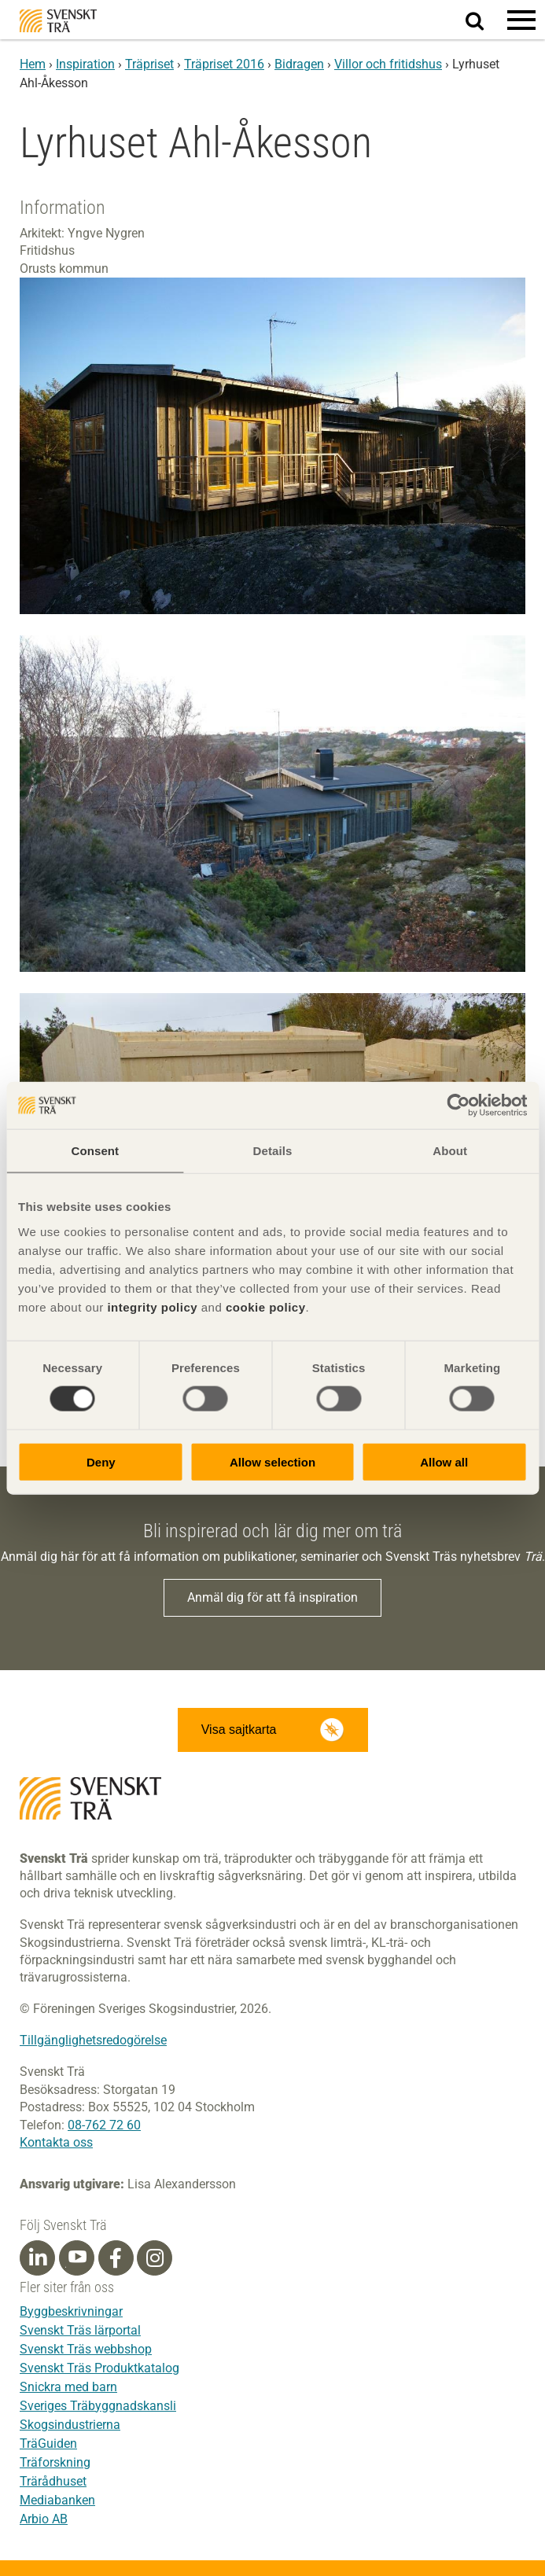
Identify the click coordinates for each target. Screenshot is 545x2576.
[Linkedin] (37, 2258)
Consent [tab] (95, 1150)
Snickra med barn (68, 2386)
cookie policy (266, 1306)
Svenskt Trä (58, 20)
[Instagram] (155, 2258)
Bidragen (299, 64)
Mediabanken (57, 2500)
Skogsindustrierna (70, 2424)
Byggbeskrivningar (71, 2311)
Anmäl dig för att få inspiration (272, 1597)
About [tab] (450, 1150)
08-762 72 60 (104, 2125)
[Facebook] (115, 2258)
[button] (521, 19)
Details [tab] (273, 1150)
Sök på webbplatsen (484, 20)
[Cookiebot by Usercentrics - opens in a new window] (458, 1105)
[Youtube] (76, 2258)
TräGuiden (48, 2443)
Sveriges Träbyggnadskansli (98, 2405)
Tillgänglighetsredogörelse (93, 2040)
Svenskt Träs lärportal (80, 2330)
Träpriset (149, 64)
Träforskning (55, 2462)
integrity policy (152, 1306)
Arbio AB (44, 2519)
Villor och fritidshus (388, 64)
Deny (101, 1461)
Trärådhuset (53, 2481)
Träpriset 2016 (224, 64)
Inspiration (85, 64)
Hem (33, 64)
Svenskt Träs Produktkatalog (99, 2368)
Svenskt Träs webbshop (86, 2349)
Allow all (444, 1461)
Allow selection (272, 1461)
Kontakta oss (56, 2142)
